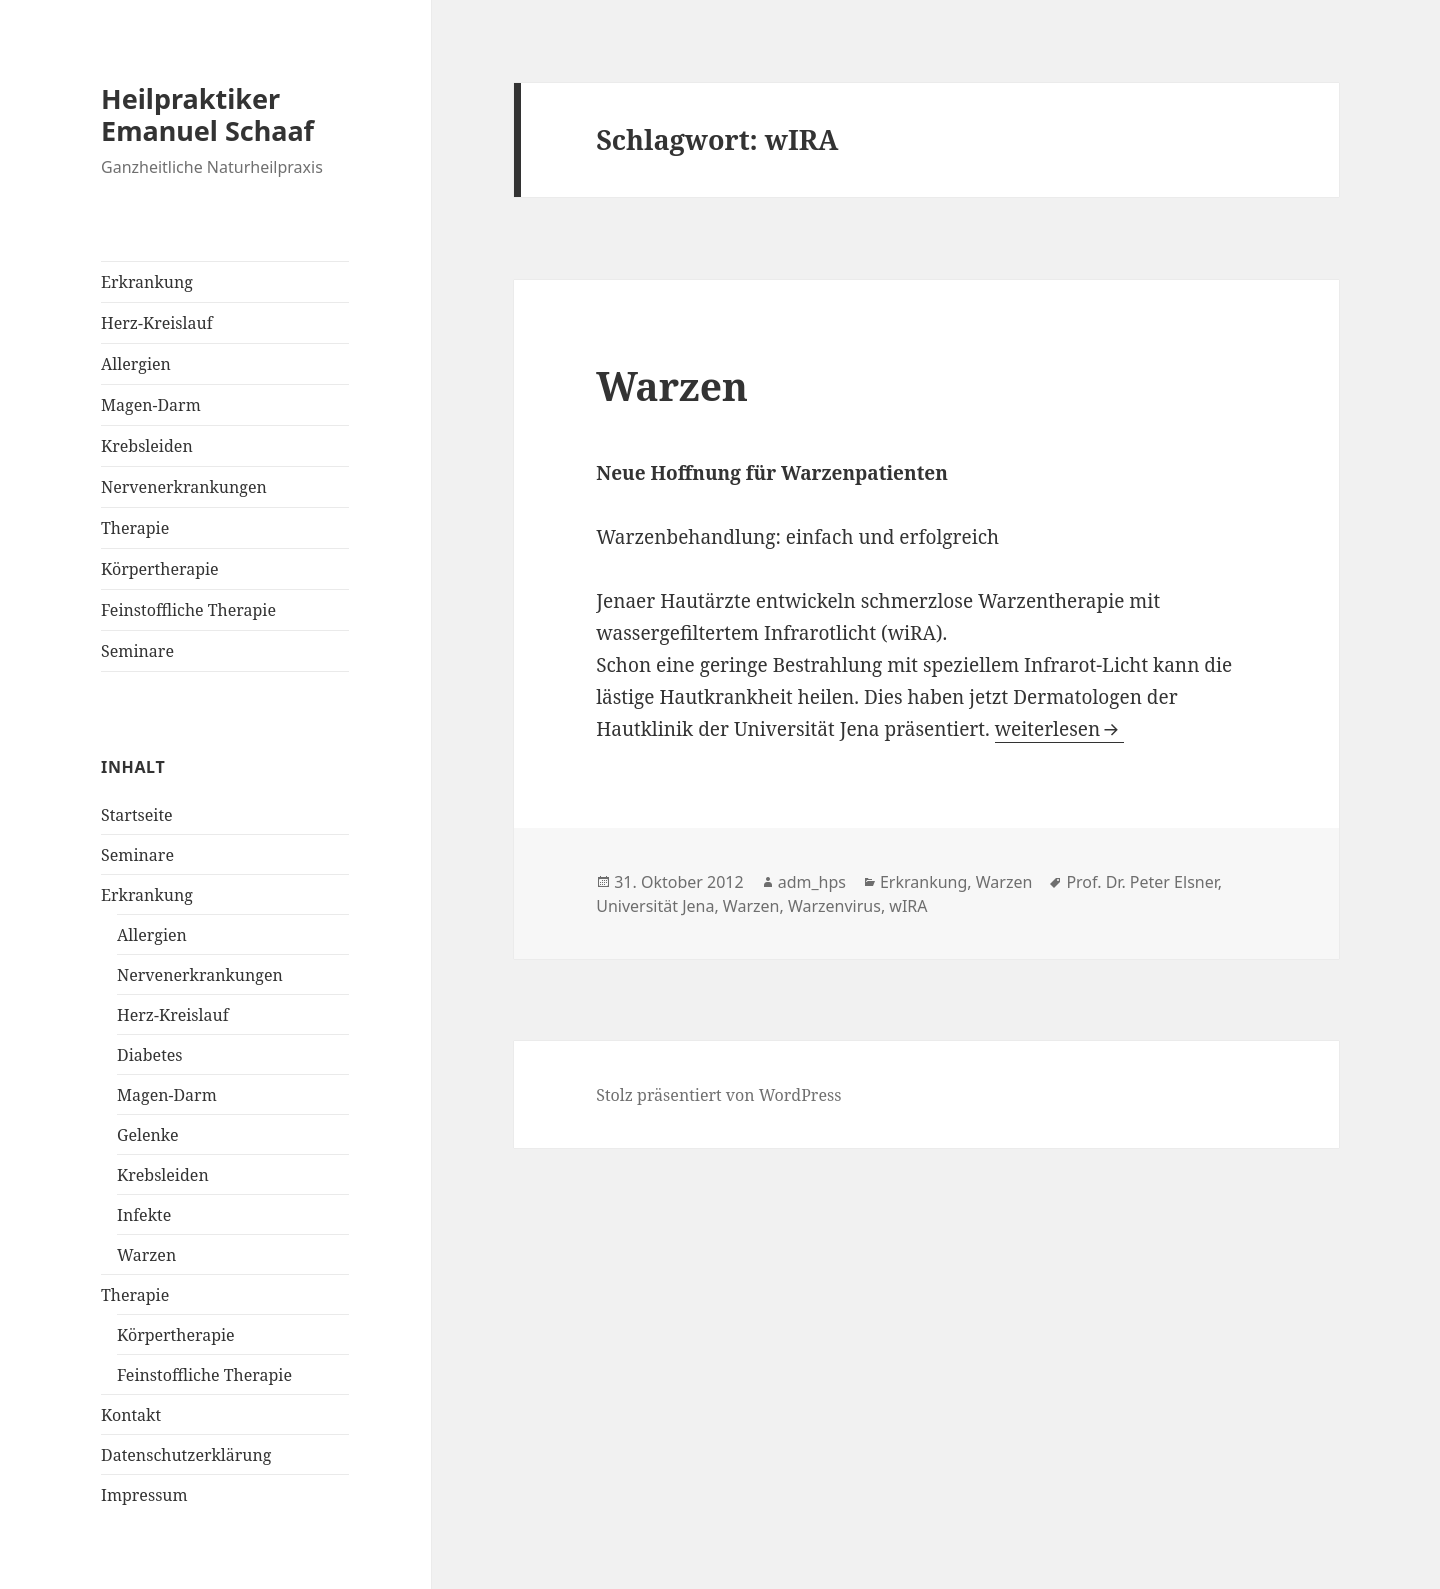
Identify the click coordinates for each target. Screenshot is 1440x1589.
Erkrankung (147, 282)
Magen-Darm (151, 405)
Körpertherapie (160, 569)
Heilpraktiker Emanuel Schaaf (207, 114)
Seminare (137, 651)
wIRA (908, 906)
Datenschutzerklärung (186, 1455)
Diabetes (150, 1055)
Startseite (137, 815)
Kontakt (131, 1415)
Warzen (146, 1255)
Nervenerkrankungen (184, 487)
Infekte (144, 1215)
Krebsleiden (147, 446)
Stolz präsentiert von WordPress (718, 1095)
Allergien (136, 364)
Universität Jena (655, 906)
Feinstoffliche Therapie (188, 610)
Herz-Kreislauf (157, 323)
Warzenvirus (834, 906)
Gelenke (147, 1135)
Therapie (135, 528)
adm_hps (812, 882)
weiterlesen (1047, 729)
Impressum (144, 1495)
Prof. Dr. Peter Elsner (1141, 882)
